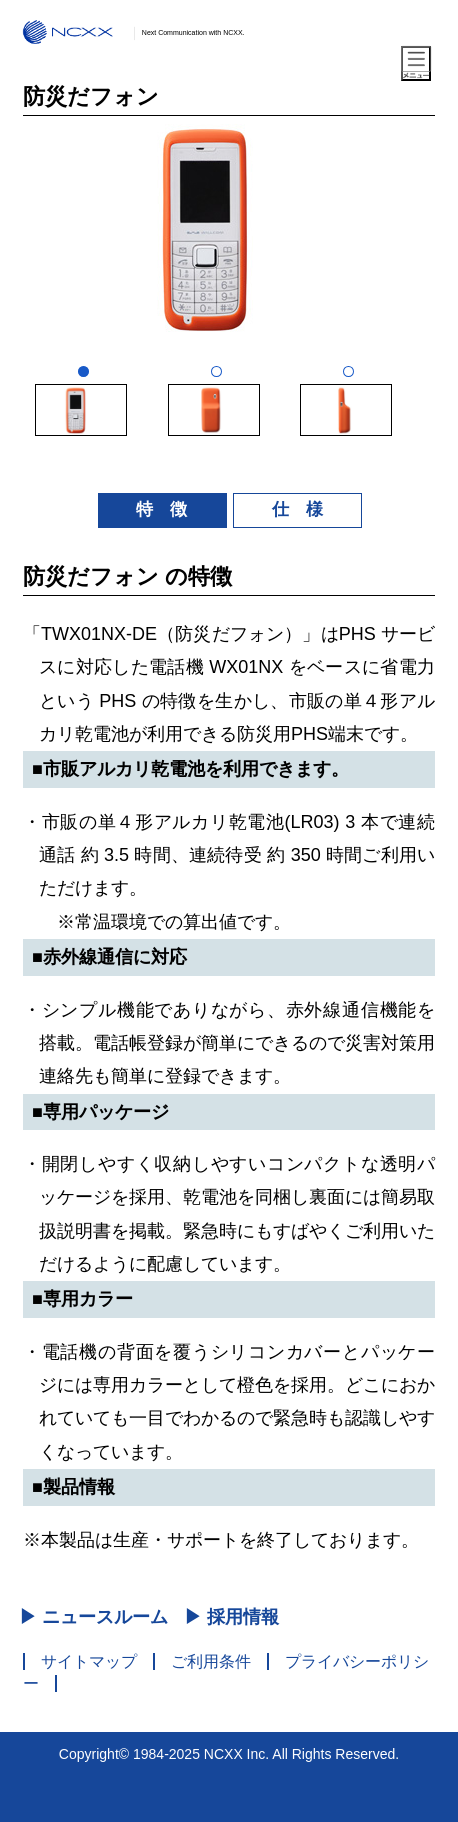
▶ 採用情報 (231, 1617)
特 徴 (161, 509)
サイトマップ (89, 1661)
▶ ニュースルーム (93, 1617)
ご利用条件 (211, 1661)
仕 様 (297, 509)
